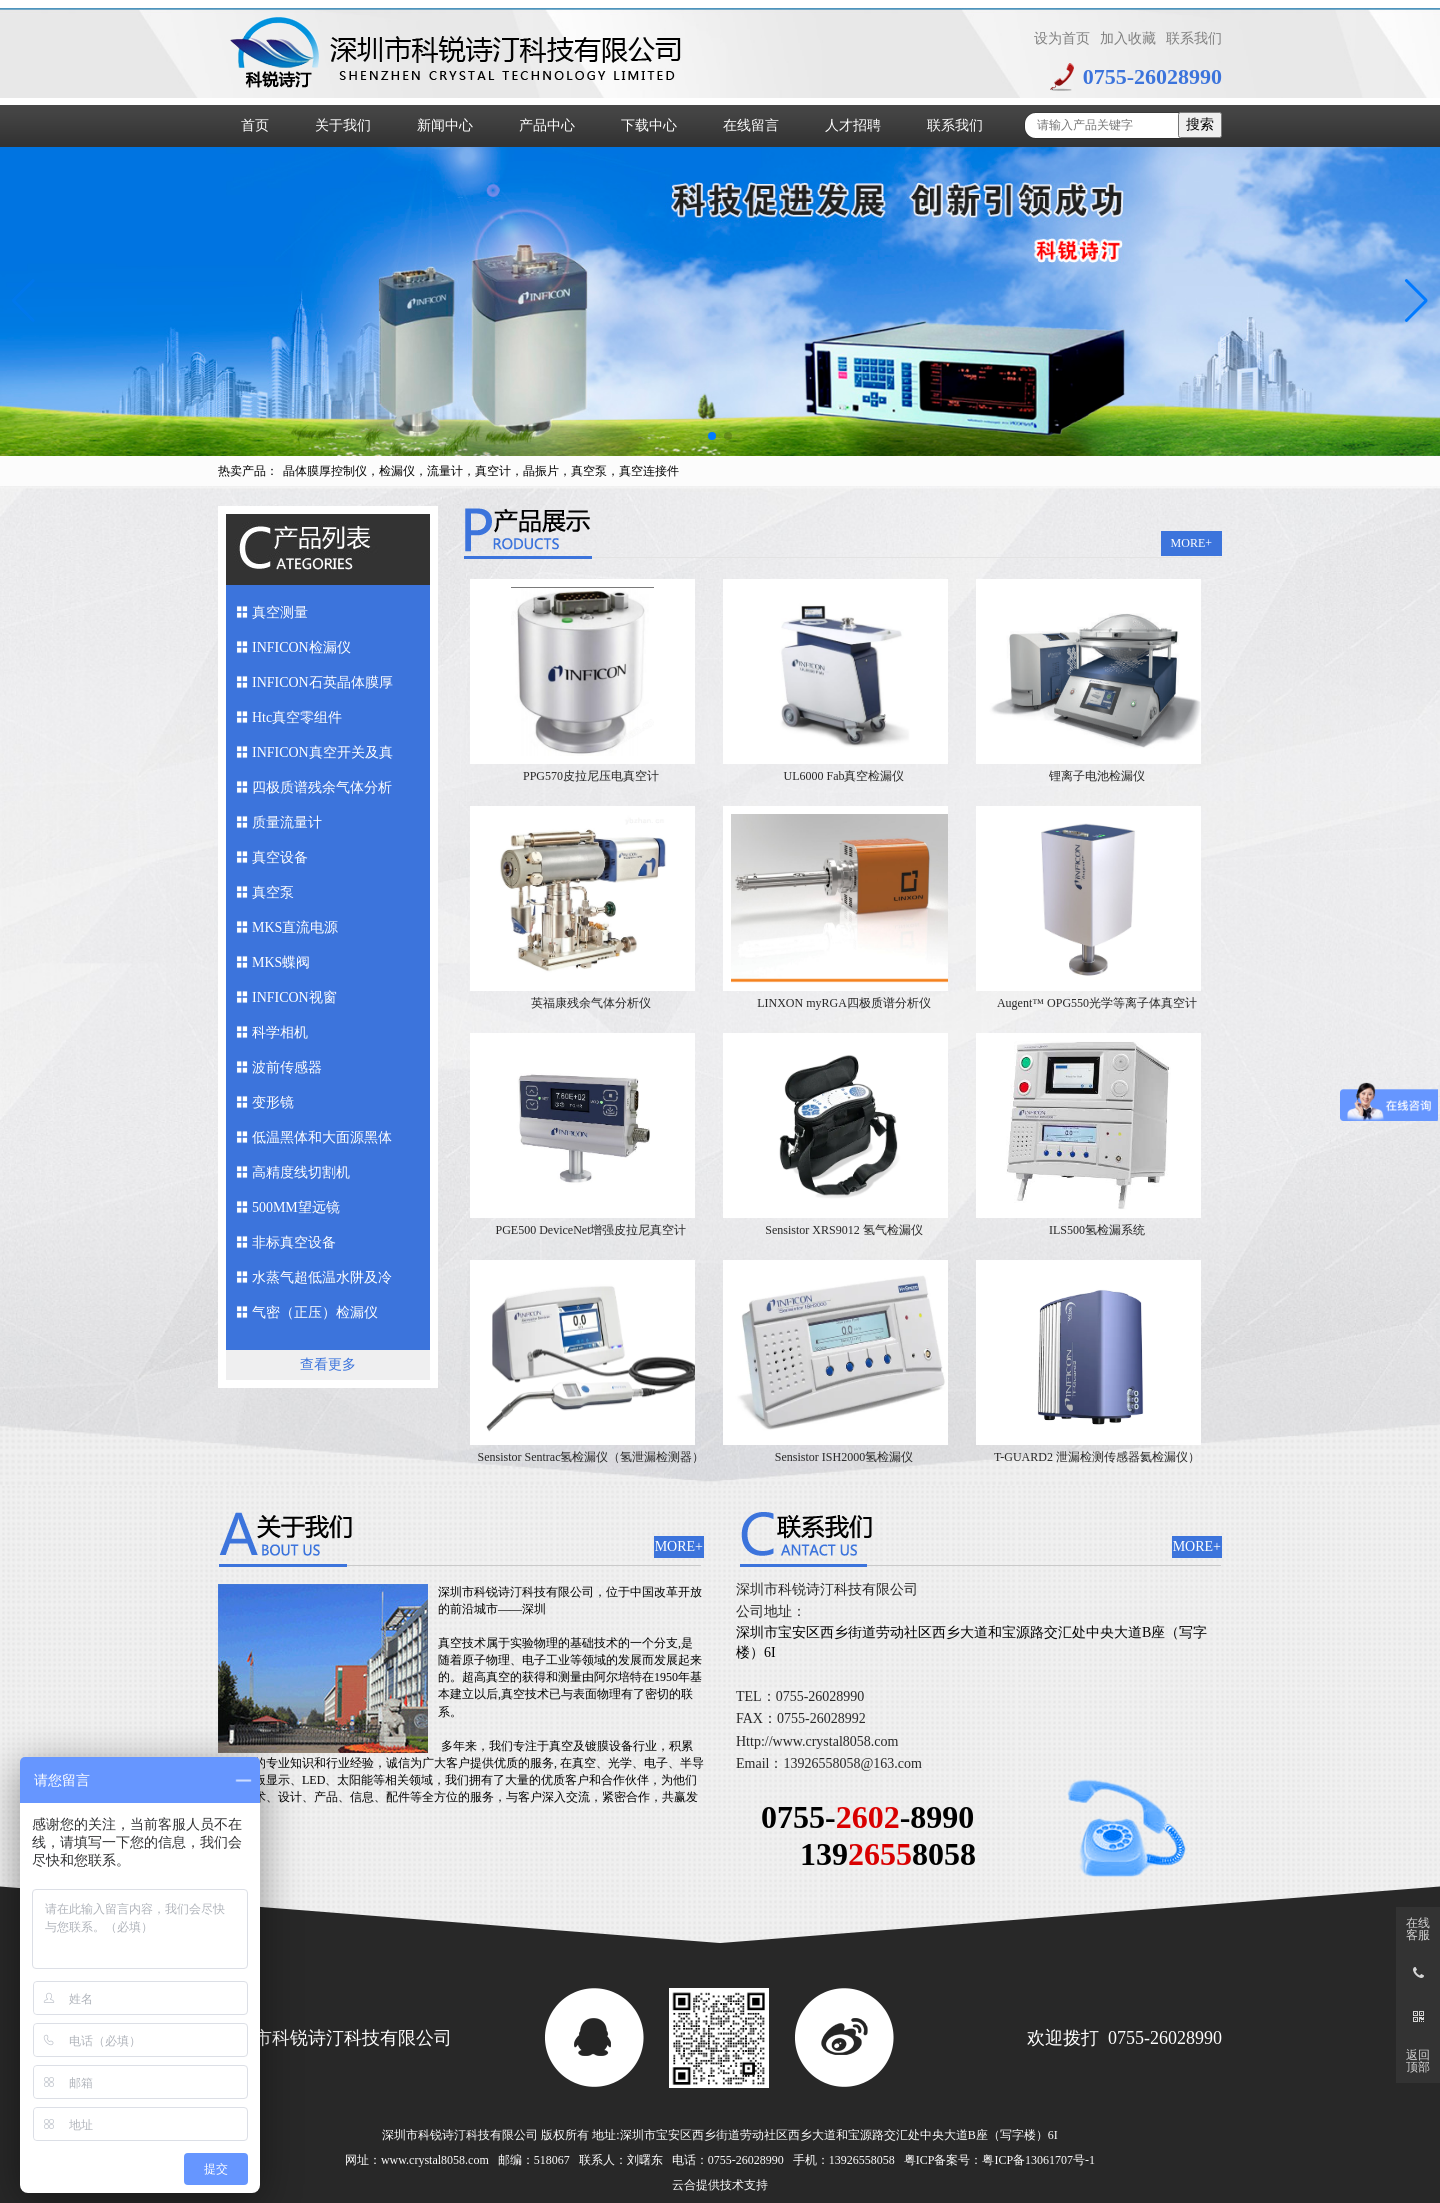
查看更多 (328, 1364)
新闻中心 (445, 125)
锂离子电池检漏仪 (1097, 776)
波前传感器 (287, 1067)
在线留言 (751, 125)
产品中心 (547, 125)
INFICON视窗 (294, 997)
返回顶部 (1418, 2061)
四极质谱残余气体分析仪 (322, 792)
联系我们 (1194, 38)
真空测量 (280, 612)
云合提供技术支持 (720, 2185)
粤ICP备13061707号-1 (1038, 2160)
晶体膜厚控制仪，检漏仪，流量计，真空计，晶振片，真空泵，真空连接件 (481, 471)
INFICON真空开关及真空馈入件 (322, 757)
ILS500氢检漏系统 (1097, 1230)
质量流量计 (287, 822)
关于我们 (343, 125)
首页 (255, 125)
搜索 (1200, 124)
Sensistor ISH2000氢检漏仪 (844, 1457)
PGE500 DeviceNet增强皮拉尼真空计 (591, 1230)
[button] (712, 436)
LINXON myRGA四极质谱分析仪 (844, 1003)
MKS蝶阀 (281, 962)
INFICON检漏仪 (301, 647)
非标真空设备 (294, 1242)
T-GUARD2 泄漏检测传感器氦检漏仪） (1097, 1457)
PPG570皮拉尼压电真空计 (591, 776)
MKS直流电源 (295, 927)
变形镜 (273, 1102)
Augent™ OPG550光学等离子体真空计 (1097, 1003)
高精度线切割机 (301, 1172)
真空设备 (280, 857)
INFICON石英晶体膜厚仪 (322, 687)
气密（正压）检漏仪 (315, 1312)
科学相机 (280, 1032)
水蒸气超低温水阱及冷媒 (322, 1282)
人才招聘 (853, 125)
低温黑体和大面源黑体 (322, 1137)
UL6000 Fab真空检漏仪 (844, 776)
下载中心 (649, 125)
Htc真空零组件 (297, 717)
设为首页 (1062, 38)
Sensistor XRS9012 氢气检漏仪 (843, 1230)
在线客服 (1418, 1929)
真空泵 (273, 892)
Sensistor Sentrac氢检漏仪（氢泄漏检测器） (591, 1457)
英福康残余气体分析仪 (591, 1003)
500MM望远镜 (296, 1207)
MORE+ (1191, 543)
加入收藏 (1128, 38)
